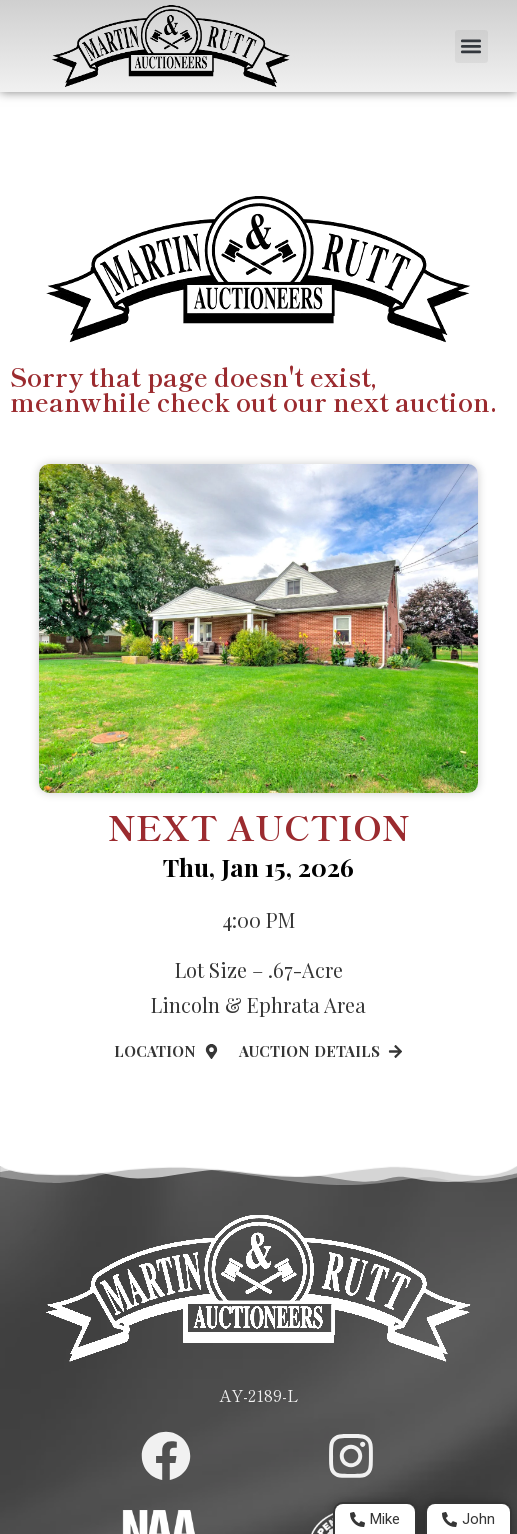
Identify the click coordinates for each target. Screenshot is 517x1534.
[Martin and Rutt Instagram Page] (351, 1456)
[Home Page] (171, 46)
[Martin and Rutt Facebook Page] (166, 1456)
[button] (471, 46)
